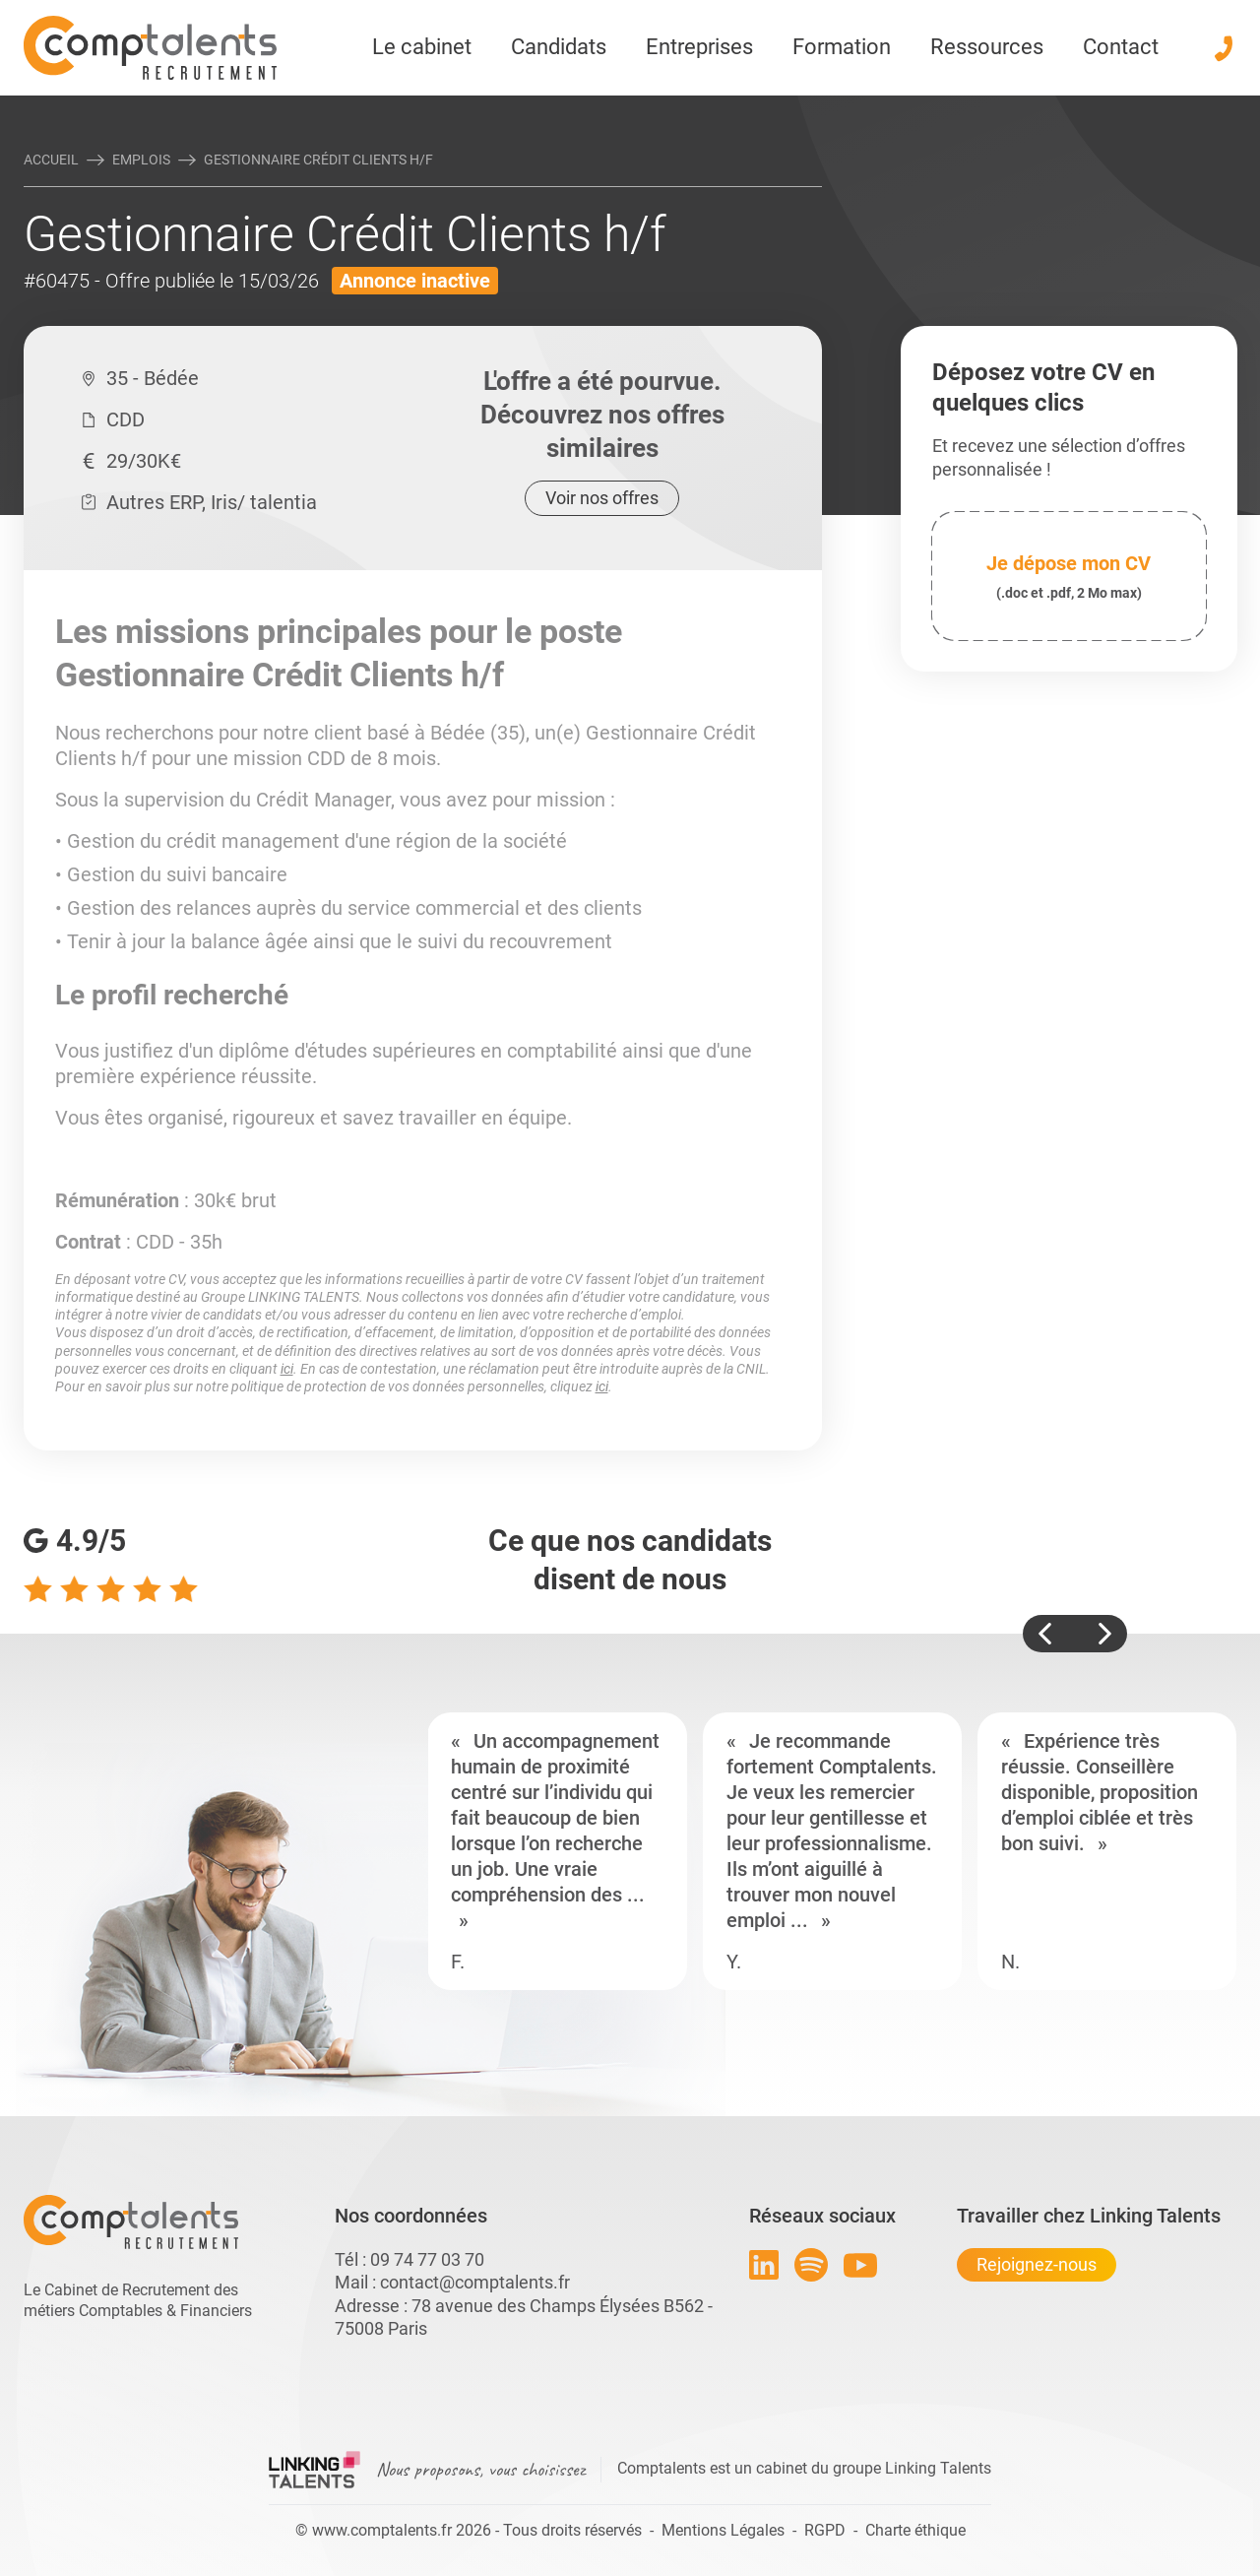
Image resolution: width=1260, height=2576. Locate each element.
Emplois (141, 159)
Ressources (986, 46)
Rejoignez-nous (1036, 2264)
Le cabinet (422, 46)
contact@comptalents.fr (475, 2282)
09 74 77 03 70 (427, 2259)
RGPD (825, 2530)
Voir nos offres (602, 497)
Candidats (558, 46)
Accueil (51, 159)
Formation (841, 46)
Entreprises (699, 46)
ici (287, 1369)
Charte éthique (915, 2530)
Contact (1121, 46)
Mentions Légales (723, 2530)
